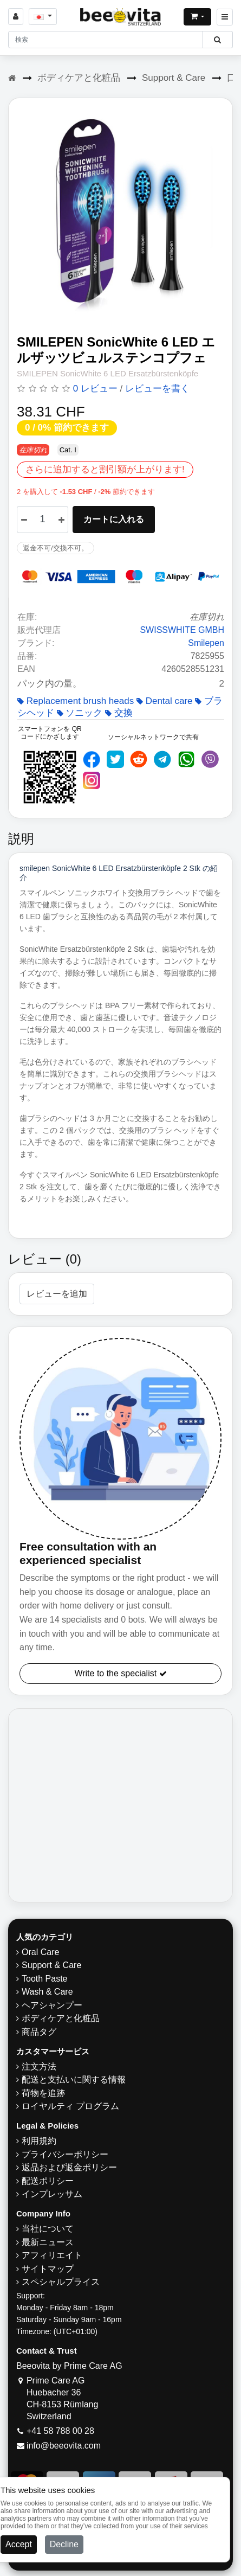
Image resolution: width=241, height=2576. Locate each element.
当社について (48, 2228)
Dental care (164, 701)
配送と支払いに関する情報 (74, 2079)
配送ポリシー (48, 2181)
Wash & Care (47, 1991)
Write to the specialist (120, 1673)
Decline (64, 2544)
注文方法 (39, 2066)
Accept (18, 2544)
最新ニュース (48, 2242)
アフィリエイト (52, 2255)
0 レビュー (95, 388)
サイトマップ (48, 2268)
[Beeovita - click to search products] (217, 40)
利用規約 (39, 2140)
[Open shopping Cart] (197, 16)
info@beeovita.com (64, 2445)
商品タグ (39, 2031)
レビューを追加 (57, 1293)
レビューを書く (157, 388)
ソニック (80, 713)
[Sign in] (15, 16)
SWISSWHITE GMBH (182, 630)
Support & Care (173, 78)
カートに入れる (113, 519)
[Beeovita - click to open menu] (225, 17)
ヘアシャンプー (52, 2005)
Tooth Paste (45, 1978)
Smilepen (206, 643)
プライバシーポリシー (65, 2154)
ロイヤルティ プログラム (70, 2106)
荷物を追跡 (43, 2093)
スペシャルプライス (61, 2281)
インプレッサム (52, 2194)
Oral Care (40, 1952)
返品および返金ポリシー (69, 2167)
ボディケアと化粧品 (78, 78)
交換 (119, 713)
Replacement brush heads (75, 701)
